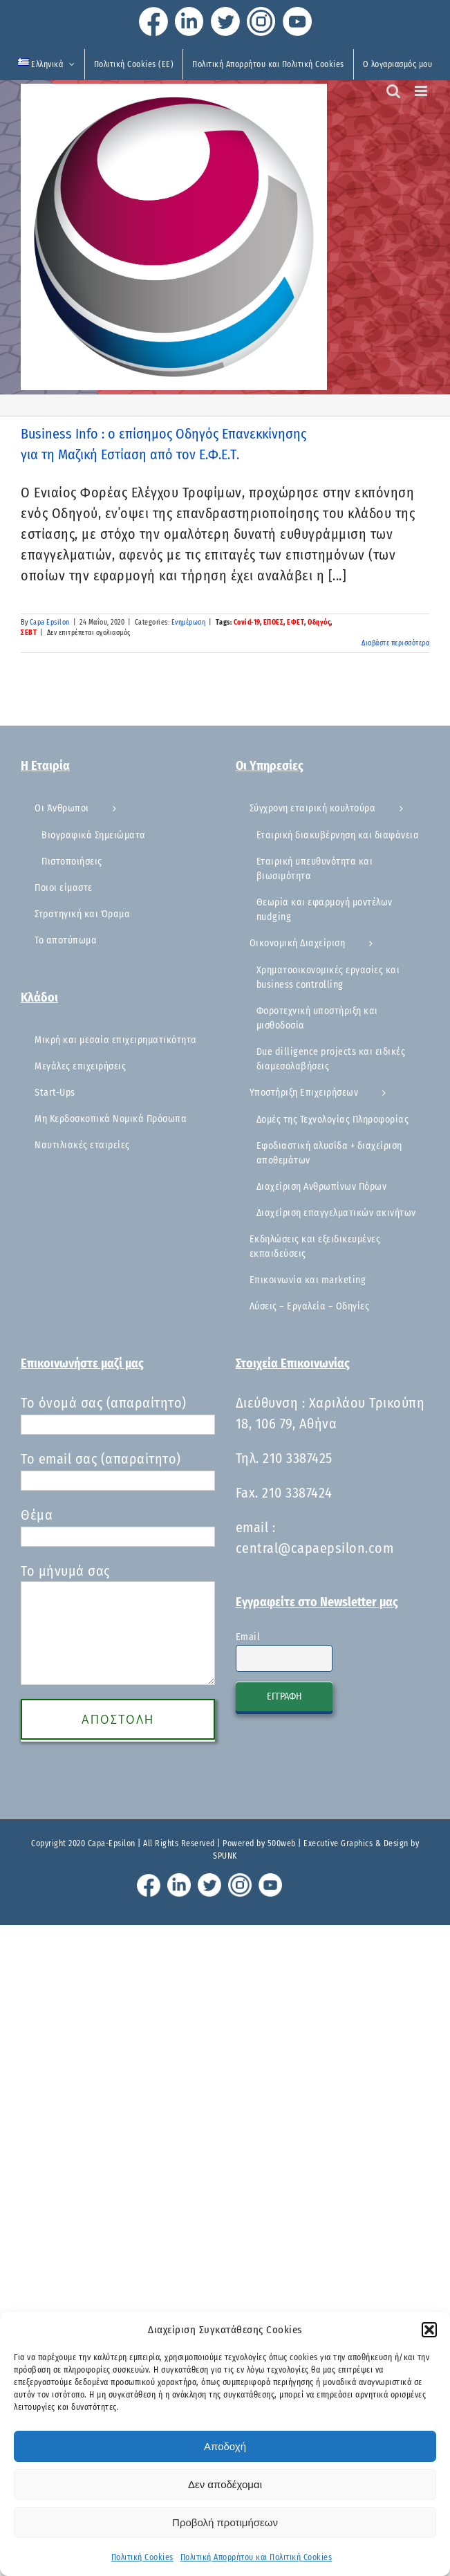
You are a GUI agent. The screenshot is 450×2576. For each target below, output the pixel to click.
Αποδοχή (225, 2446)
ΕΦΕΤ (295, 622)
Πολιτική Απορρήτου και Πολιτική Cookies (256, 2557)
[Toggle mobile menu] (422, 91)
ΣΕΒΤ (29, 633)
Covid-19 (247, 622)
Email (248, 1637)
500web (282, 1843)
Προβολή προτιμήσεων (225, 2522)
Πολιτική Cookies (142, 2557)
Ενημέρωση (188, 622)
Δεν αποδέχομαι (225, 2484)
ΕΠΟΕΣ (273, 622)
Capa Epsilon (50, 622)
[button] (429, 2330)
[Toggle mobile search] (393, 91)
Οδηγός (319, 622)
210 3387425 (297, 1458)
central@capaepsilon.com (315, 1548)
